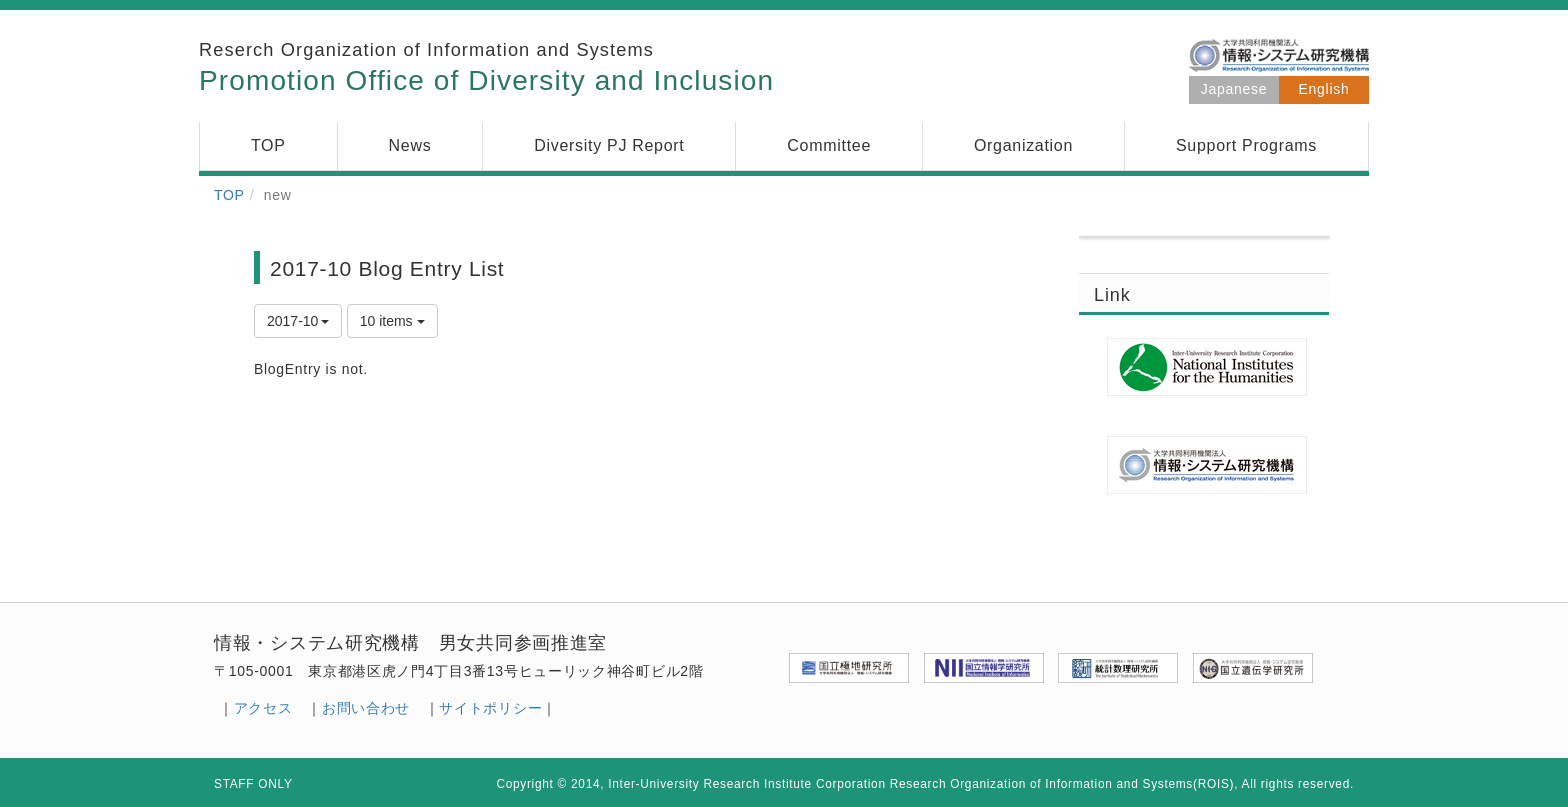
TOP (229, 195)
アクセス (263, 708)
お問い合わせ (366, 708)
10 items (392, 321)
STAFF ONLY (253, 784)
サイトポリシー (490, 708)
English (1324, 89)
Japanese (1234, 89)
